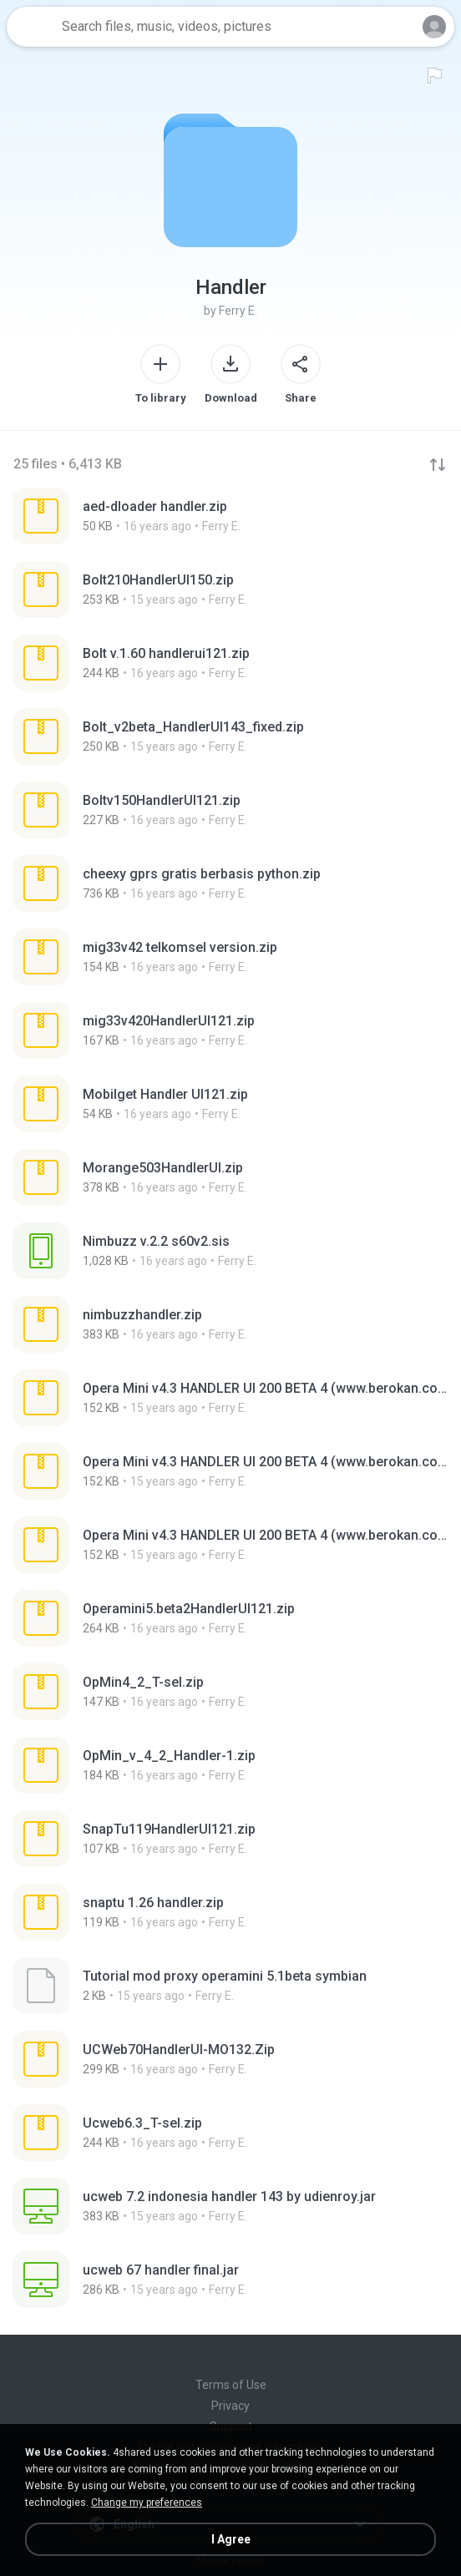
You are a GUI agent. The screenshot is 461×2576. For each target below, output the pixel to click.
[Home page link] (32, 27)
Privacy (230, 2405)
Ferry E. (238, 310)
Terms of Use (230, 2384)
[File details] (230, 516)
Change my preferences (146, 2502)
